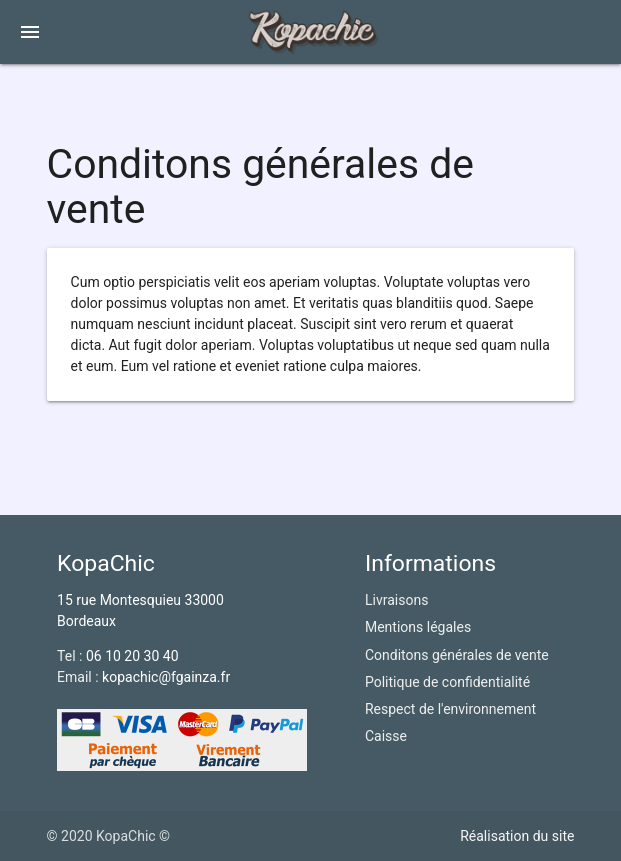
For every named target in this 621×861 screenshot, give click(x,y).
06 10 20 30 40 (132, 656)
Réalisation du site (517, 836)
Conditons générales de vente (457, 655)
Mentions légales (418, 627)
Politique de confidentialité (447, 682)
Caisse (386, 736)
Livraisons (396, 600)
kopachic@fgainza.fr (166, 677)
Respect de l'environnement (450, 709)
